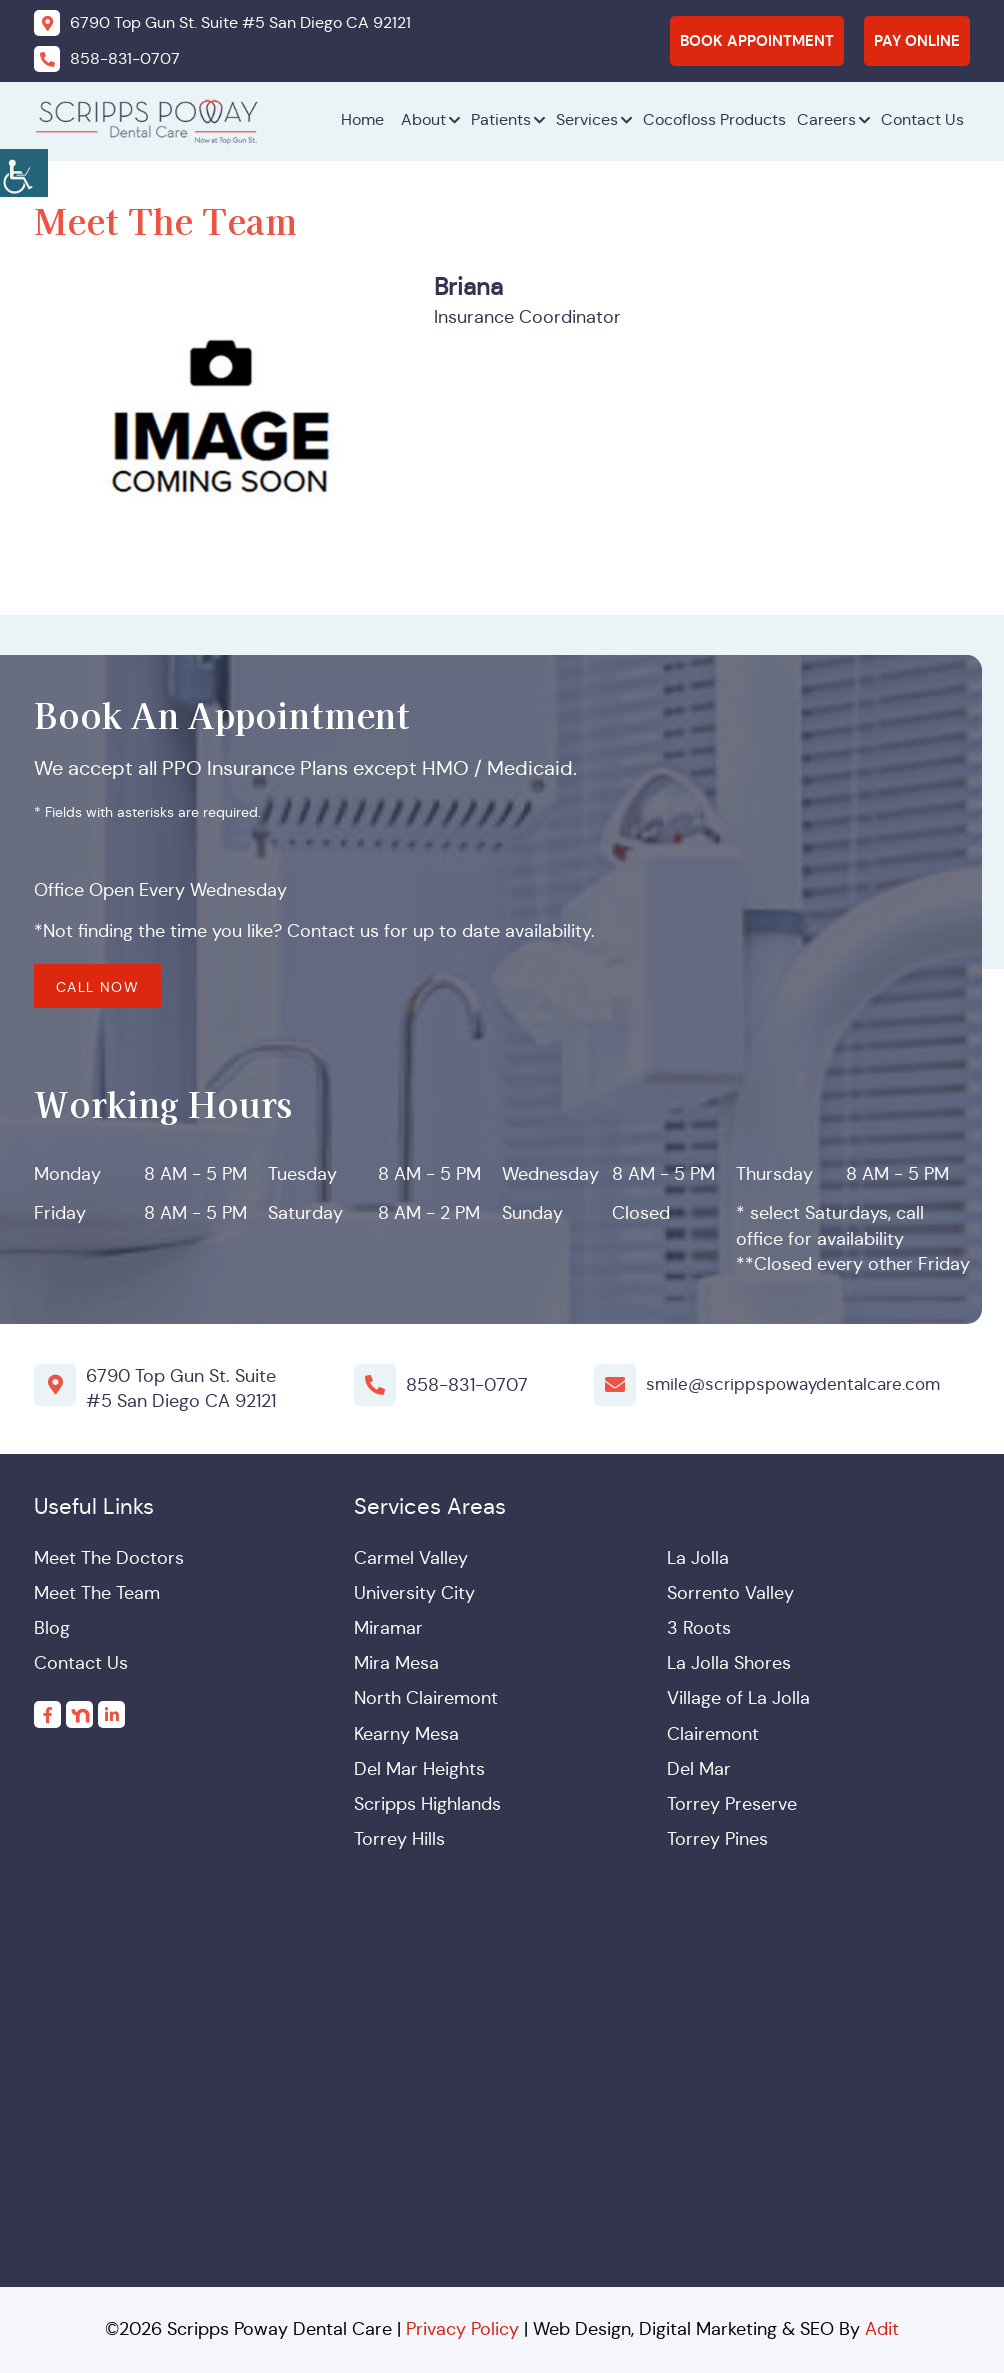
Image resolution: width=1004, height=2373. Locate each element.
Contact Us (922, 119)
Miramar (388, 1628)
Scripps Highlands (427, 1804)
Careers (826, 119)
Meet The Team (97, 1593)
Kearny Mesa (406, 1734)
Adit (882, 2329)
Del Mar (699, 1769)
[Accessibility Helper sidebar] (24, 170)
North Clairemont (426, 1698)
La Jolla (698, 1558)
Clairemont (713, 1734)
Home (362, 119)
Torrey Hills (399, 1839)
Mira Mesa (396, 1663)
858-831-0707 (467, 1384)
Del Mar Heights (419, 1769)
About (423, 119)
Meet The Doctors (109, 1558)
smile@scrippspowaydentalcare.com (799, 1384)
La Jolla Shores (729, 1663)
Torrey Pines (717, 1839)
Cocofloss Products (714, 119)
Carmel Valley (411, 1558)
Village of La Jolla (738, 1698)
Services (587, 119)
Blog (52, 1628)
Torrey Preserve (732, 1804)
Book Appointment (757, 40)
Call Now (97, 987)
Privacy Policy (462, 2329)
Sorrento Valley (730, 1593)
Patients (501, 119)
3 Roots (699, 1628)
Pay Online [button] (917, 40)
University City (414, 1593)
